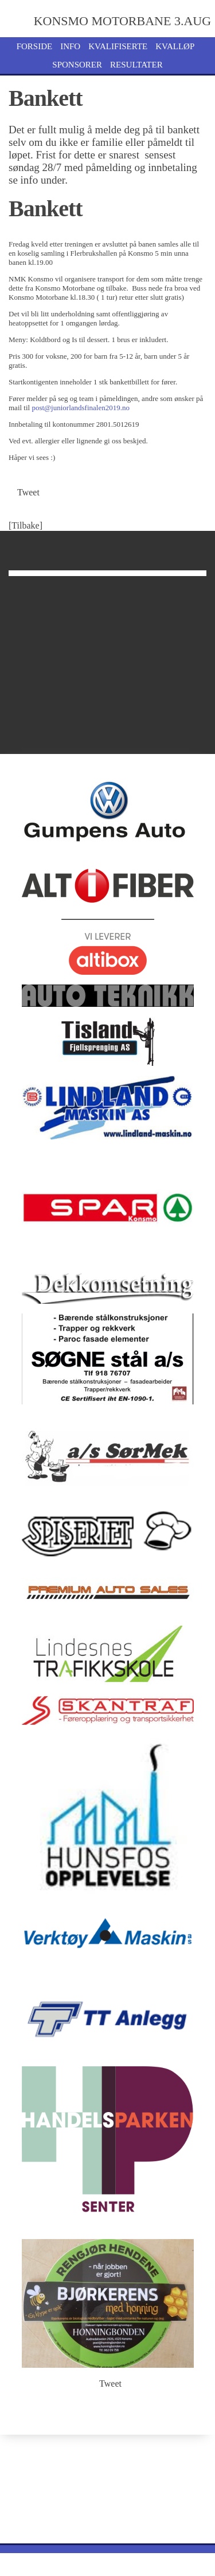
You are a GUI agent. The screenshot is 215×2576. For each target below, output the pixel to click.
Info (70, 46)
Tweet (28, 492)
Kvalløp (174, 46)
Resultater (136, 64)
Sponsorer (77, 64)
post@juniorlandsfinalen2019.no (80, 407)
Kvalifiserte (117, 46)
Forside (35, 46)
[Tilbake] (25, 525)
